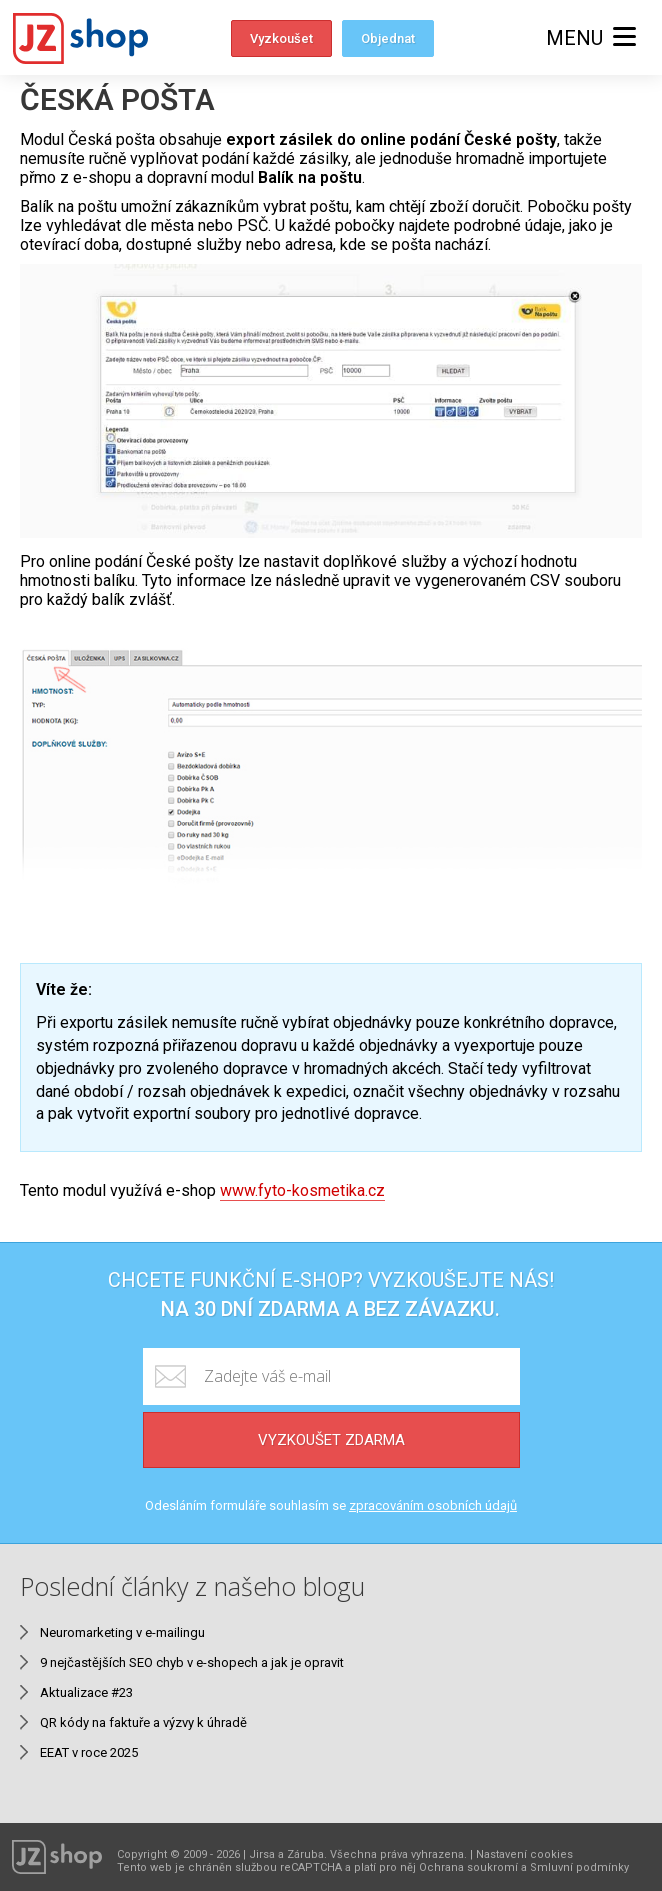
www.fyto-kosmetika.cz (302, 1190)
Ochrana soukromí (468, 1867)
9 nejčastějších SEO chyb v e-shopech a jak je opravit (192, 1662)
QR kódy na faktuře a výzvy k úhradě (143, 1722)
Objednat (388, 38)
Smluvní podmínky (579, 1867)
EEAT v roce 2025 (89, 1752)
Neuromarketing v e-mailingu (122, 1632)
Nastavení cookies (524, 1854)
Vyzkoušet (281, 38)
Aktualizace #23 (86, 1692)
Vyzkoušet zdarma (331, 1440)
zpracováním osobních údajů (433, 1505)
